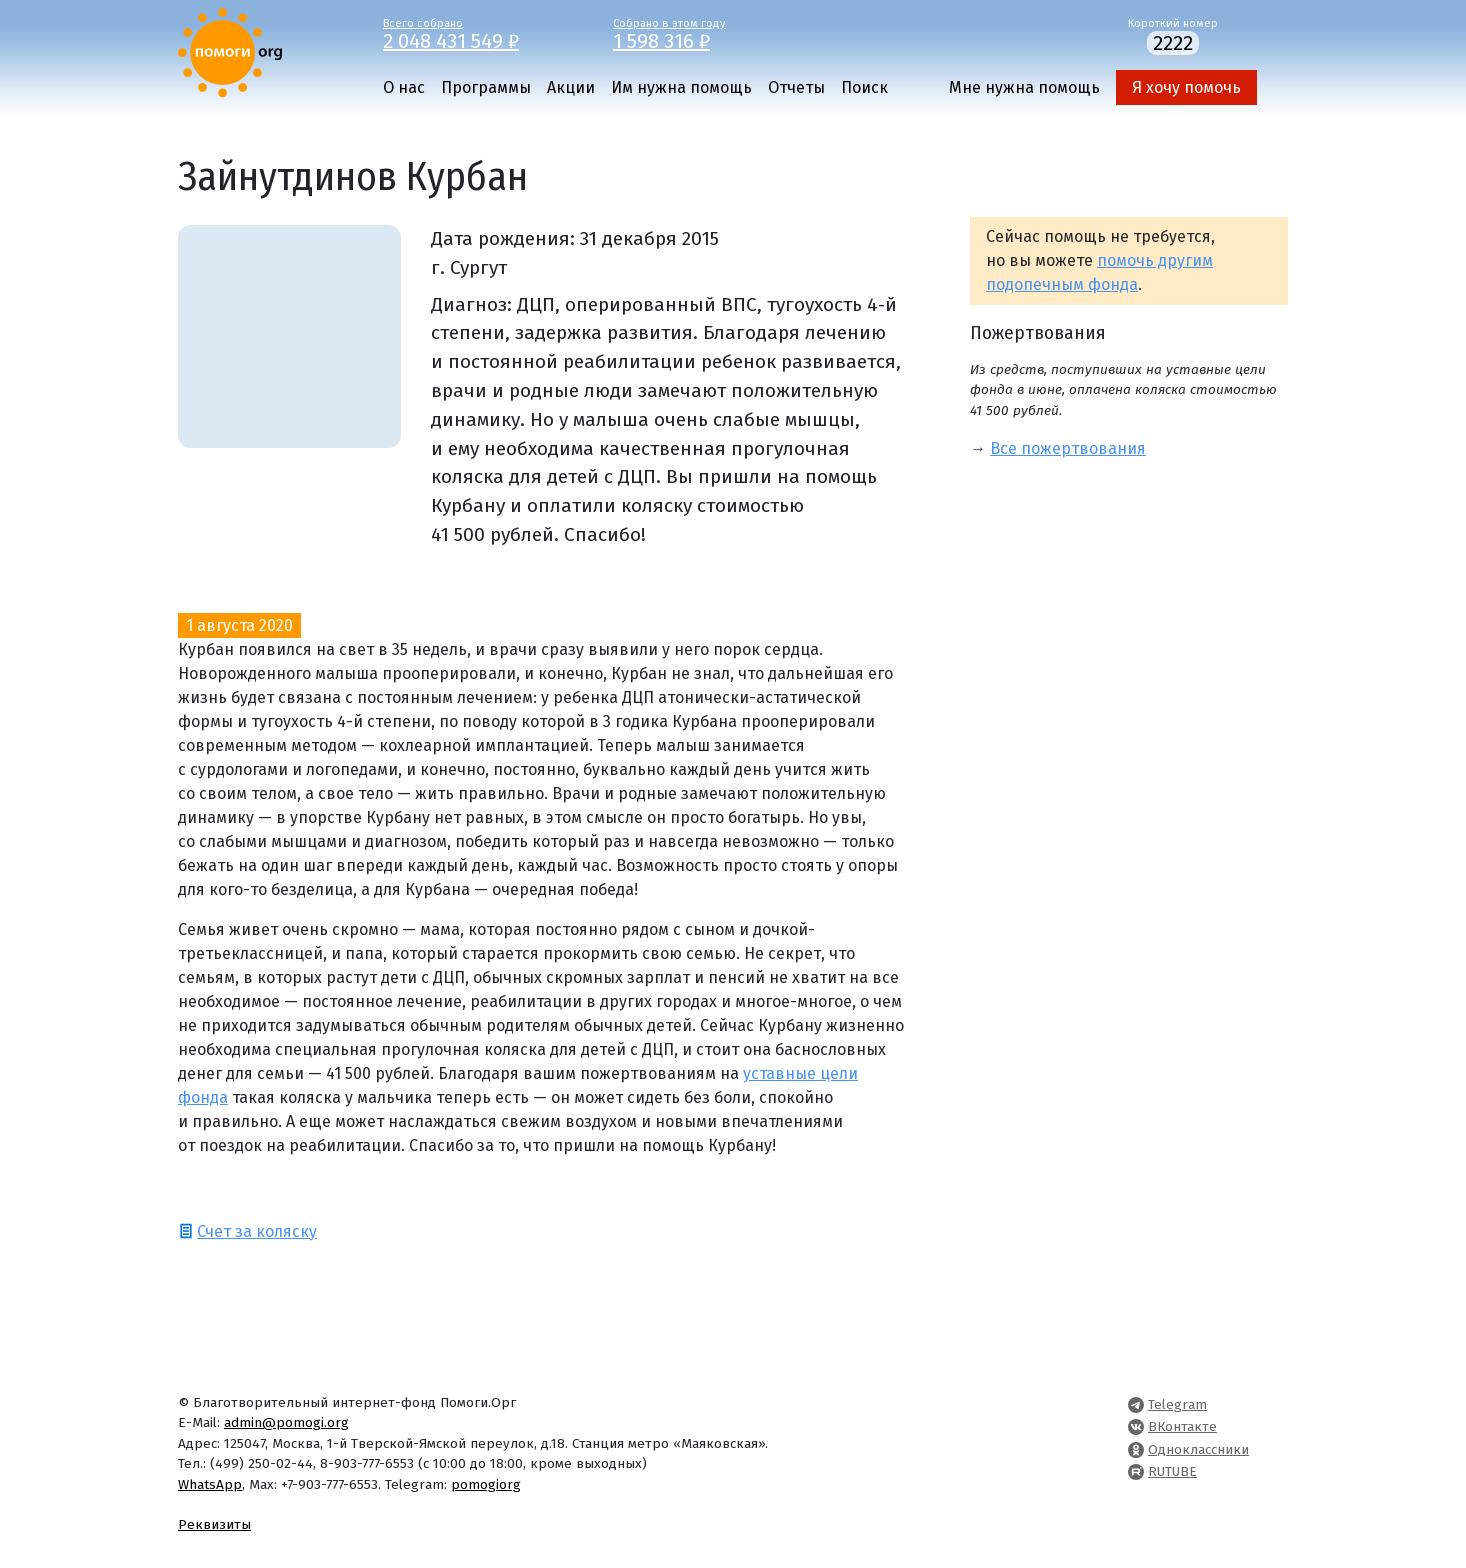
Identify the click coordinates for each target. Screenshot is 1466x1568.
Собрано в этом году (713, 33)
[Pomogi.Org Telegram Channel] (1136, 1404)
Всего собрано (483, 33)
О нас (404, 87)
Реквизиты (214, 1524)
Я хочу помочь (1186, 87)
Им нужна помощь (681, 87)
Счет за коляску (257, 1231)
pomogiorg (486, 1484)
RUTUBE (1172, 1471)
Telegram (1177, 1404)
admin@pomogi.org (286, 1422)
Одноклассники (1198, 1449)
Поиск (864, 87)
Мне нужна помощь (1024, 87)
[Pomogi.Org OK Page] (1136, 1449)
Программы (486, 87)
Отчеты (796, 87)
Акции (571, 87)
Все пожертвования (1068, 448)
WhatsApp (210, 1484)
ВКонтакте (1182, 1426)
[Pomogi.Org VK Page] (1136, 1426)
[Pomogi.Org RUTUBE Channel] (1136, 1471)
